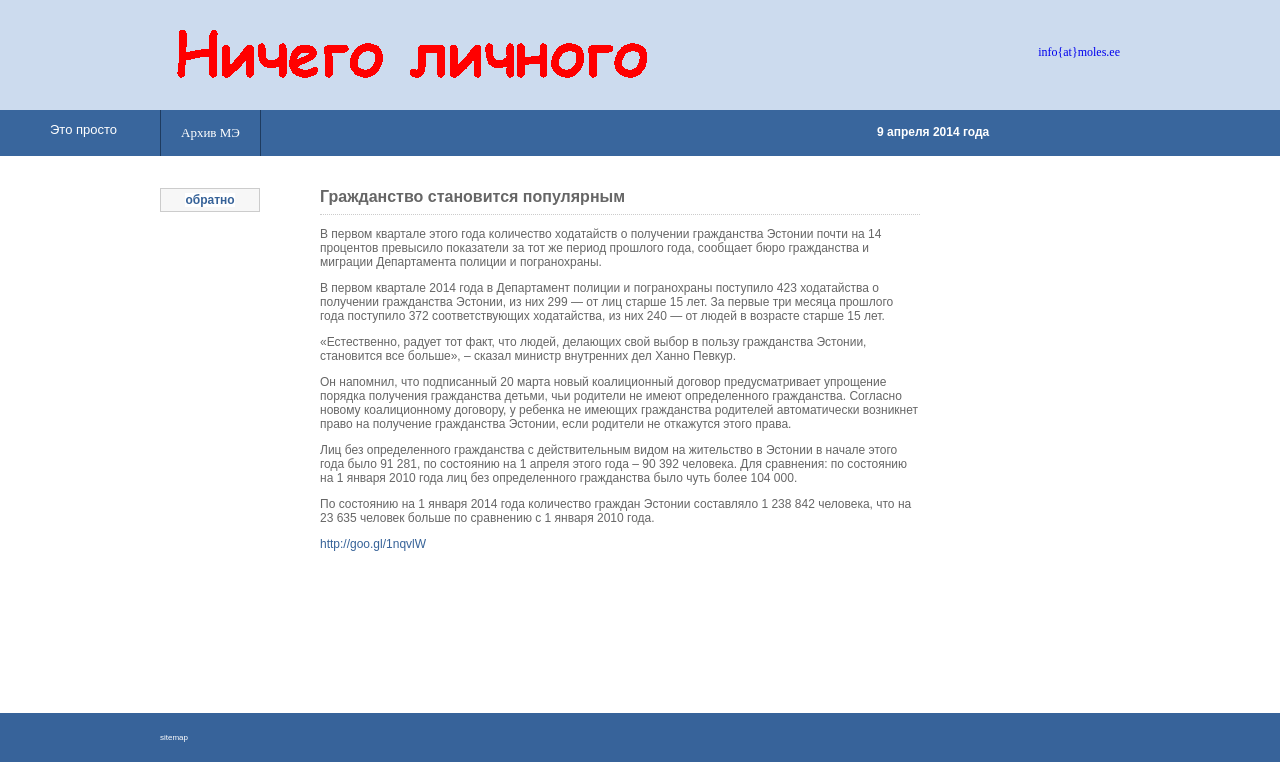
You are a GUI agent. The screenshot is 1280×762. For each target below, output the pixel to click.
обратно (209, 200)
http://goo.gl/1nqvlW (373, 544)
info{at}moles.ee (1079, 52)
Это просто (83, 129)
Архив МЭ (210, 132)
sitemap (174, 737)
